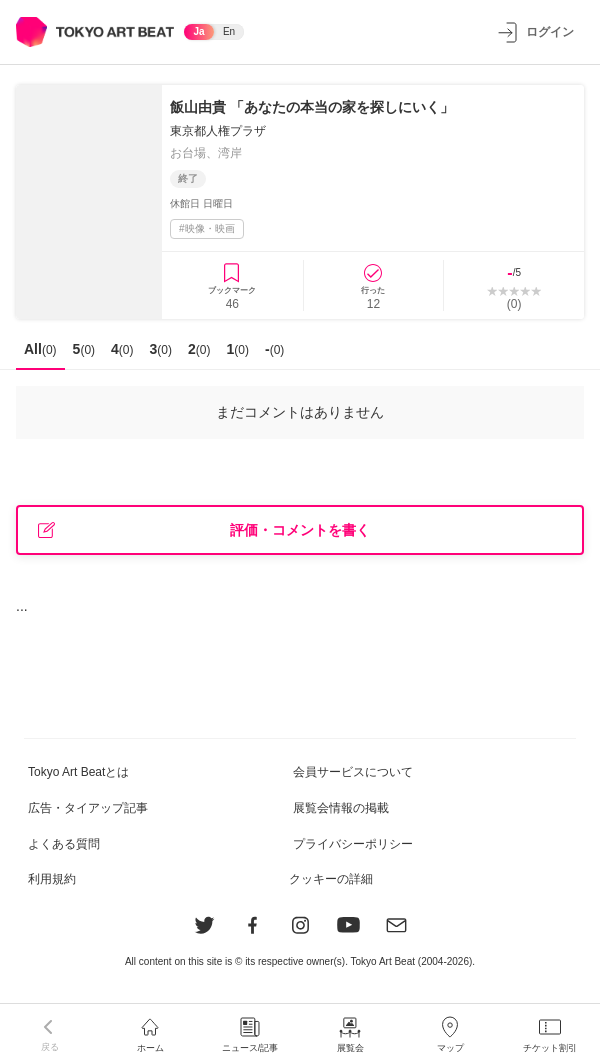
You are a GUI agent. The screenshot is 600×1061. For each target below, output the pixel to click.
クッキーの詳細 (331, 879)
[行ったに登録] (374, 285)
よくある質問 (64, 844)
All (40, 349)
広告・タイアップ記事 (88, 808)
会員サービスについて (353, 772)
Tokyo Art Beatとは (78, 772)
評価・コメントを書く (204, 530)
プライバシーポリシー (353, 844)
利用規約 (52, 879)
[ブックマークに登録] (232, 285)
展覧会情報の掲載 (341, 808)
